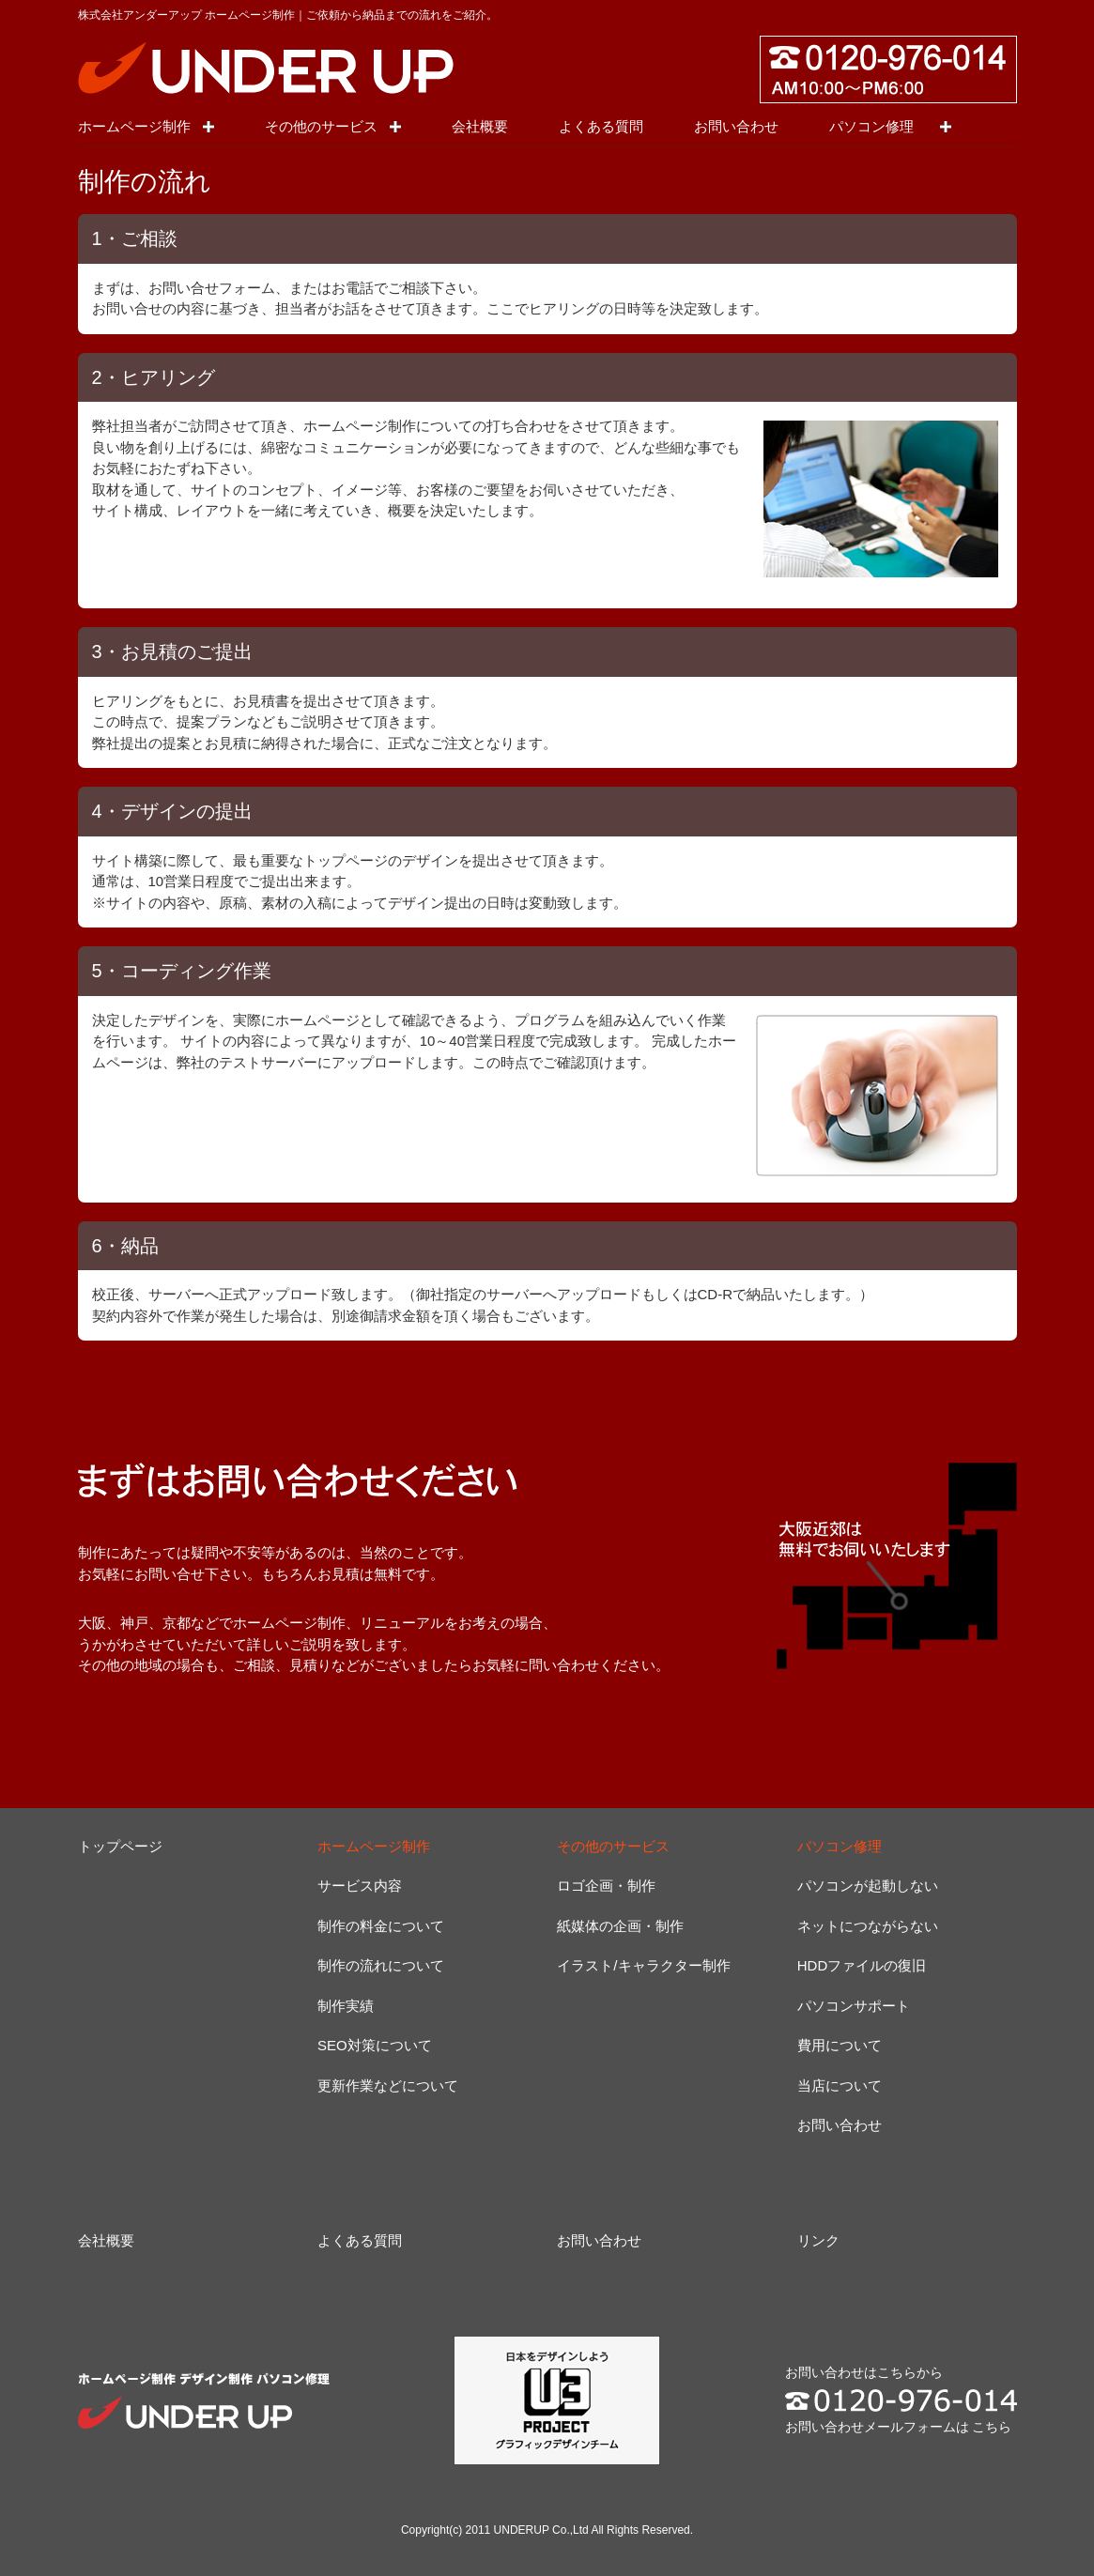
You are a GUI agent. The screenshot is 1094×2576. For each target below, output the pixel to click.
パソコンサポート (853, 2006)
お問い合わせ (736, 126)
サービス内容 (359, 1886)
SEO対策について (374, 2045)
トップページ (120, 1846)
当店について (839, 2085)
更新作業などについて (387, 2085)
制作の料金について (380, 1926)
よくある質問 (601, 126)
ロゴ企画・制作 (606, 1886)
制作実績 (345, 2006)
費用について (839, 2045)
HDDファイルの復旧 (862, 1965)
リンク (818, 2240)
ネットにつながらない (867, 1926)
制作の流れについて (380, 1965)
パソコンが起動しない (867, 1886)
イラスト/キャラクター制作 (643, 1965)
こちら (991, 2426)
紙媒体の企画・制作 (620, 1926)
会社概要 (480, 126)
